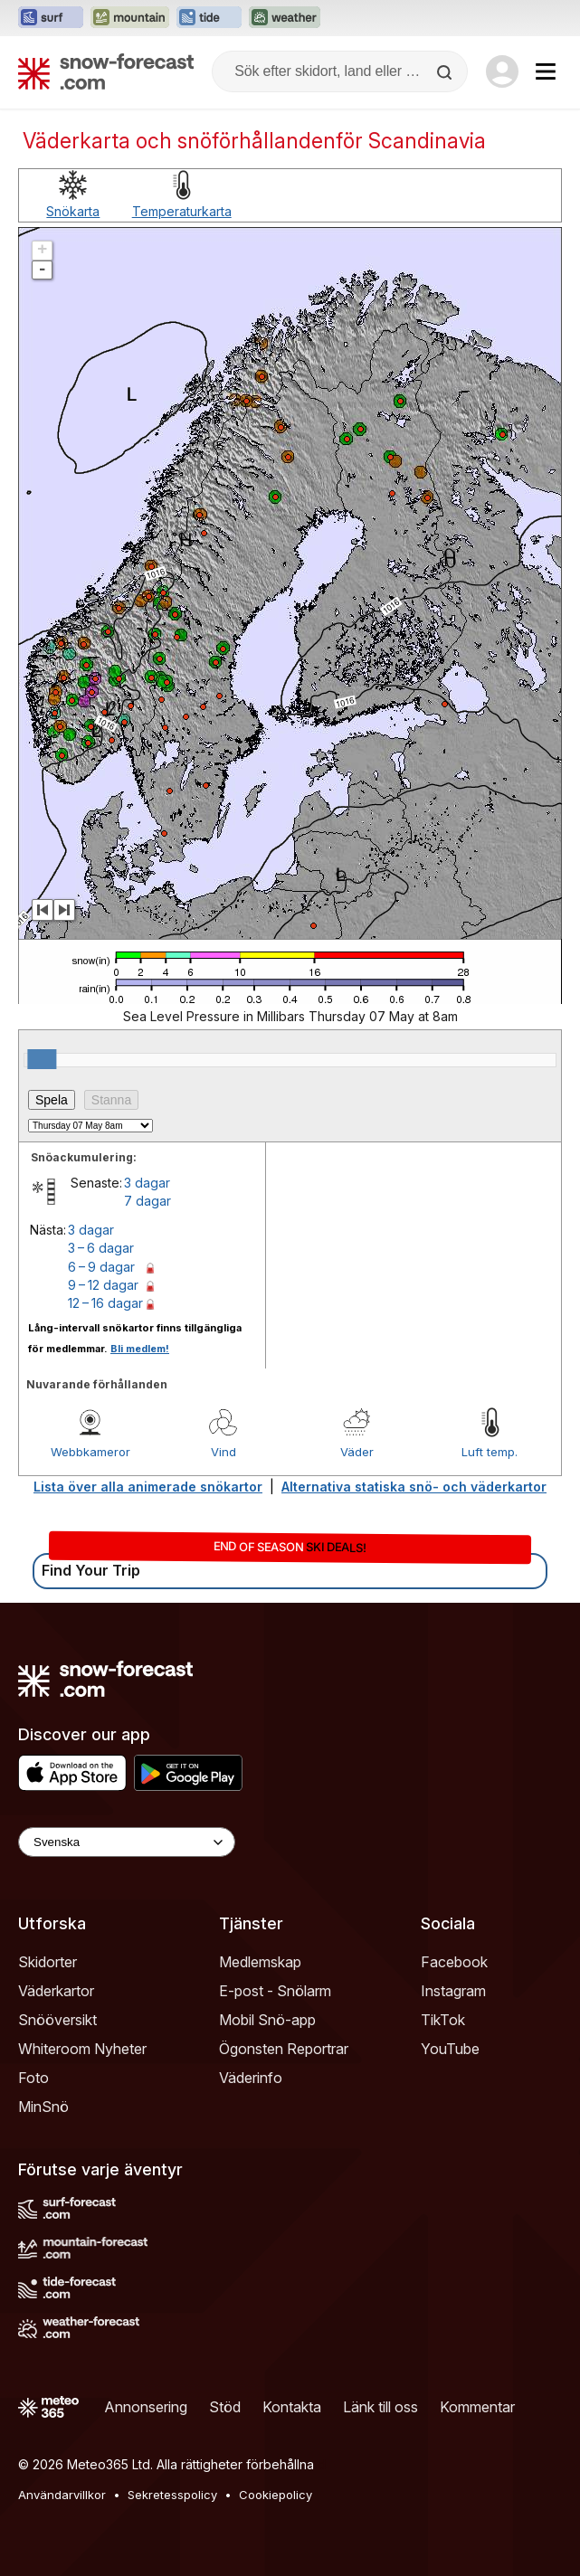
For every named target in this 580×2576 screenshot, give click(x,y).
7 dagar (147, 1200)
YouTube (450, 2049)
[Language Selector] (126, 1842)
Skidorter (47, 1962)
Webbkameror (90, 1451)
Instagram (453, 1991)
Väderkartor (56, 1991)
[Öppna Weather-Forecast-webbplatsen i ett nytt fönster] (284, 18)
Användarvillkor (62, 2494)
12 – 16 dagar (105, 1303)
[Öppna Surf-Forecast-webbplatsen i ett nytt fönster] (50, 18)
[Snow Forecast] (106, 71)
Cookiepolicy (275, 2494)
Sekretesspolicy (172, 2494)
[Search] (446, 72)
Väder (357, 1451)
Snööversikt (57, 2020)
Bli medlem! (139, 1348)
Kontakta (291, 2407)
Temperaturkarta (182, 211)
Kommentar (477, 2407)
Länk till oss (380, 2407)
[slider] (41, 1059)
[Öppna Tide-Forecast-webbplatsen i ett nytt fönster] (209, 18)
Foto (33, 2078)
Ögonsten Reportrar (283, 2049)
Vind (223, 1451)
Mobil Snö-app (267, 2020)
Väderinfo (250, 2078)
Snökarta (73, 211)
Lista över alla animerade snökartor (147, 1486)
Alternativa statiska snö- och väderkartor (414, 1486)
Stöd (225, 2407)
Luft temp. (489, 1451)
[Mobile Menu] (545, 71)
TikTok (443, 2020)
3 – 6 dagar (101, 1247)
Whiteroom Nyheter (82, 2049)
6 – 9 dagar (101, 1266)
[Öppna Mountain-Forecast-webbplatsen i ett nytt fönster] (129, 18)
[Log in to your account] (502, 71)
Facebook (454, 1962)
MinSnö (43, 2107)
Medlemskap (260, 1962)
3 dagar (147, 1182)
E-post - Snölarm (275, 1991)
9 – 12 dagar (103, 1285)
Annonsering (145, 2407)
